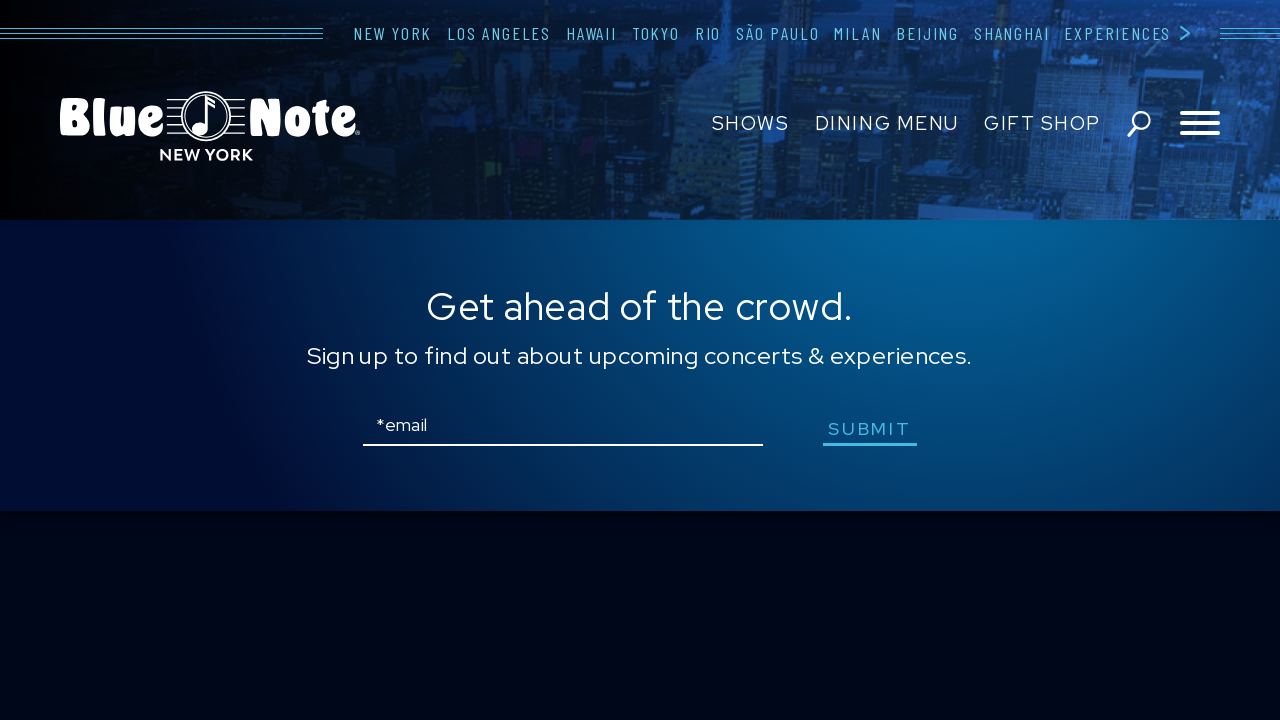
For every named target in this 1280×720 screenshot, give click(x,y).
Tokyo (656, 33)
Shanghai (1011, 33)
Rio (708, 33)
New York (392, 33)
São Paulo (777, 33)
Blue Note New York (210, 126)
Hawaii (591, 33)
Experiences (1117, 33)
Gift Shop (1042, 123)
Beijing (927, 33)
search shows (1139, 124)
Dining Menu (887, 123)
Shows (751, 123)
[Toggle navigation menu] (1200, 124)
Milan (857, 33)
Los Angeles (499, 33)
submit (869, 428)
